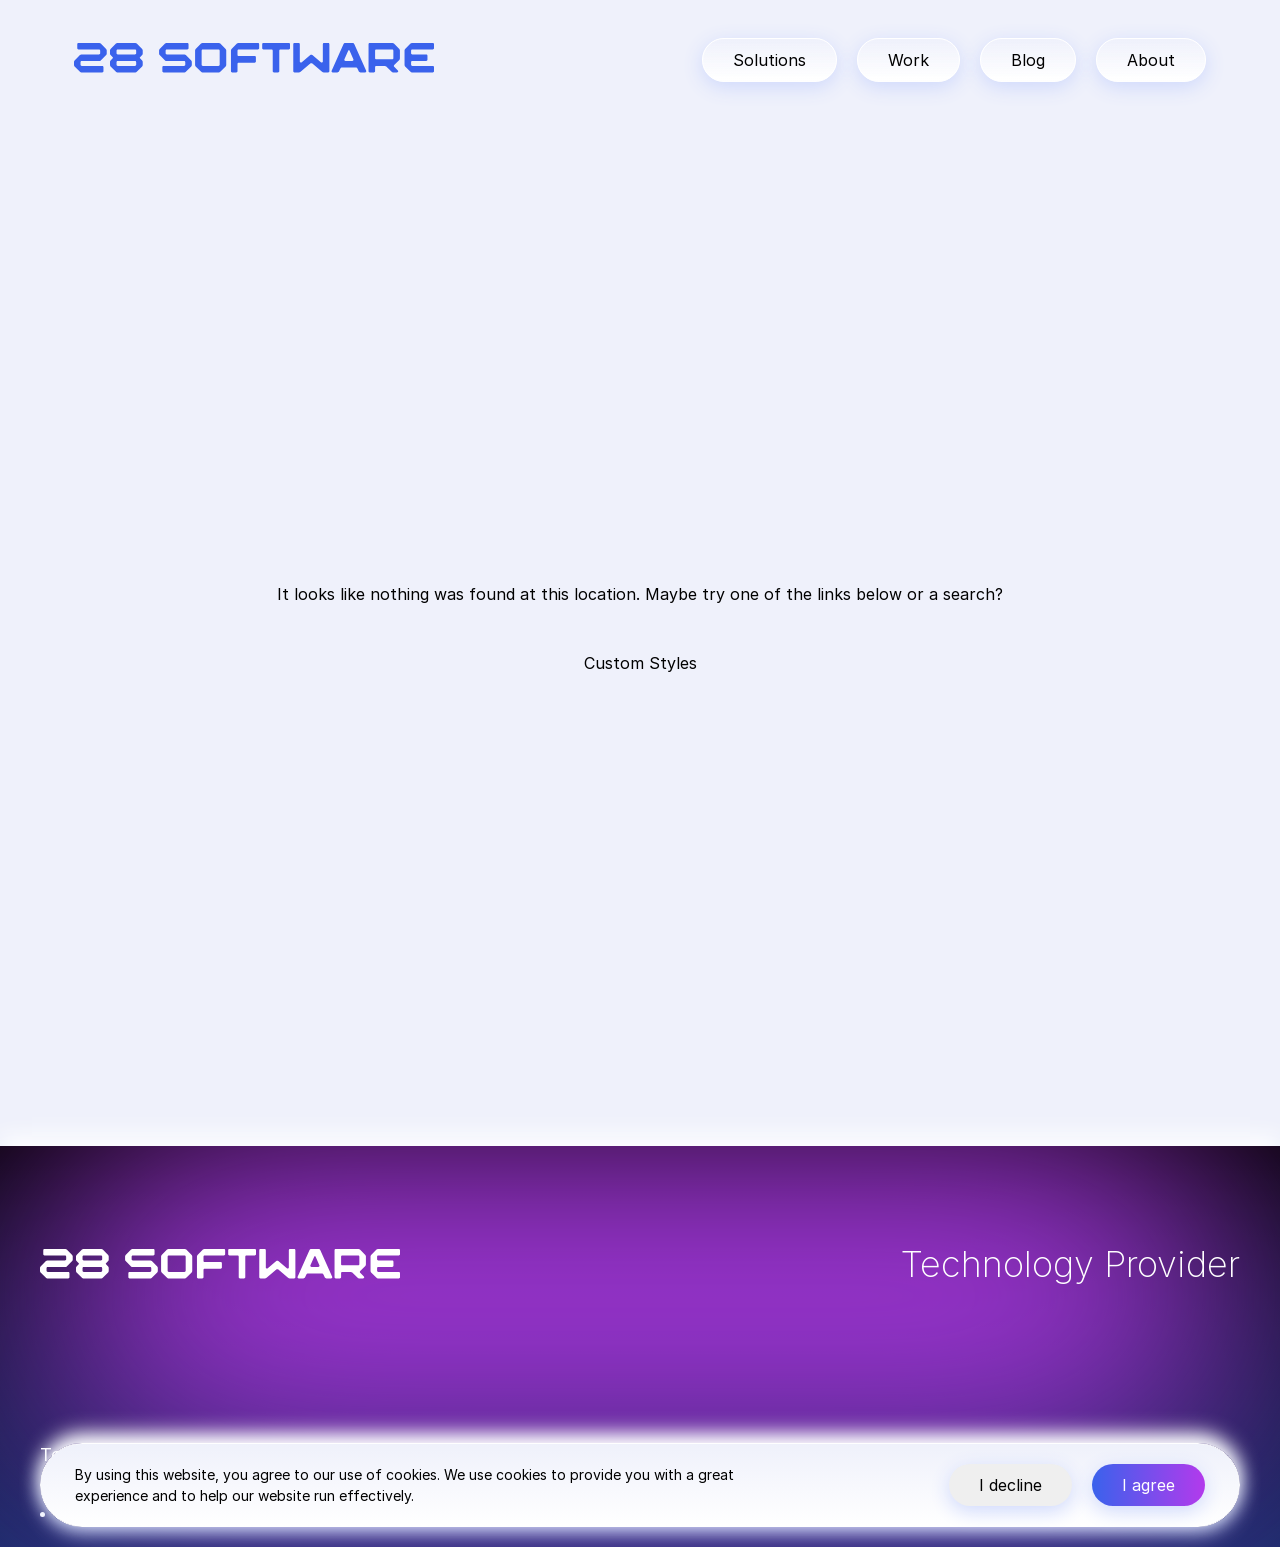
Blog (1028, 60)
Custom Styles (640, 663)
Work (908, 60)
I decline (1010, 1485)
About (1151, 60)
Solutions (769, 60)
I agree (1148, 1485)
